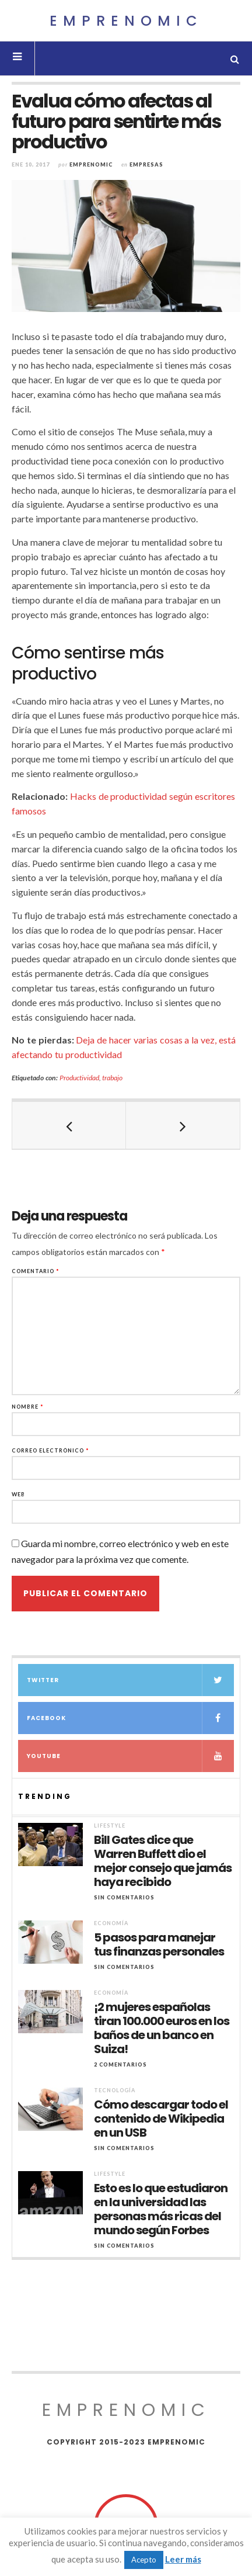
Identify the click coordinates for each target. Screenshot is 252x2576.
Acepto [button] (143, 2559)
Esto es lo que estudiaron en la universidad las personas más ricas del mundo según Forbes (161, 2209)
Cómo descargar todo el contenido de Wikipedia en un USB (161, 2118)
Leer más (183, 2559)
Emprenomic (126, 20)
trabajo (112, 1077)
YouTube (130, 1756)
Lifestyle (109, 1825)
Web (18, 1494)
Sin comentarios (124, 1897)
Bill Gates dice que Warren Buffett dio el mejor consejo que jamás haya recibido (163, 1861)
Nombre (28, 1406)
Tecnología (114, 2090)
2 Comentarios (120, 2064)
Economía (111, 1923)
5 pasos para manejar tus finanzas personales (159, 1944)
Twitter (130, 1680)
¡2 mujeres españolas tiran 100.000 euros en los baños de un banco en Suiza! (161, 2028)
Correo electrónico (50, 1450)
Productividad (79, 1077)
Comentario (36, 1271)
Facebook (130, 1718)
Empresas (146, 164)
